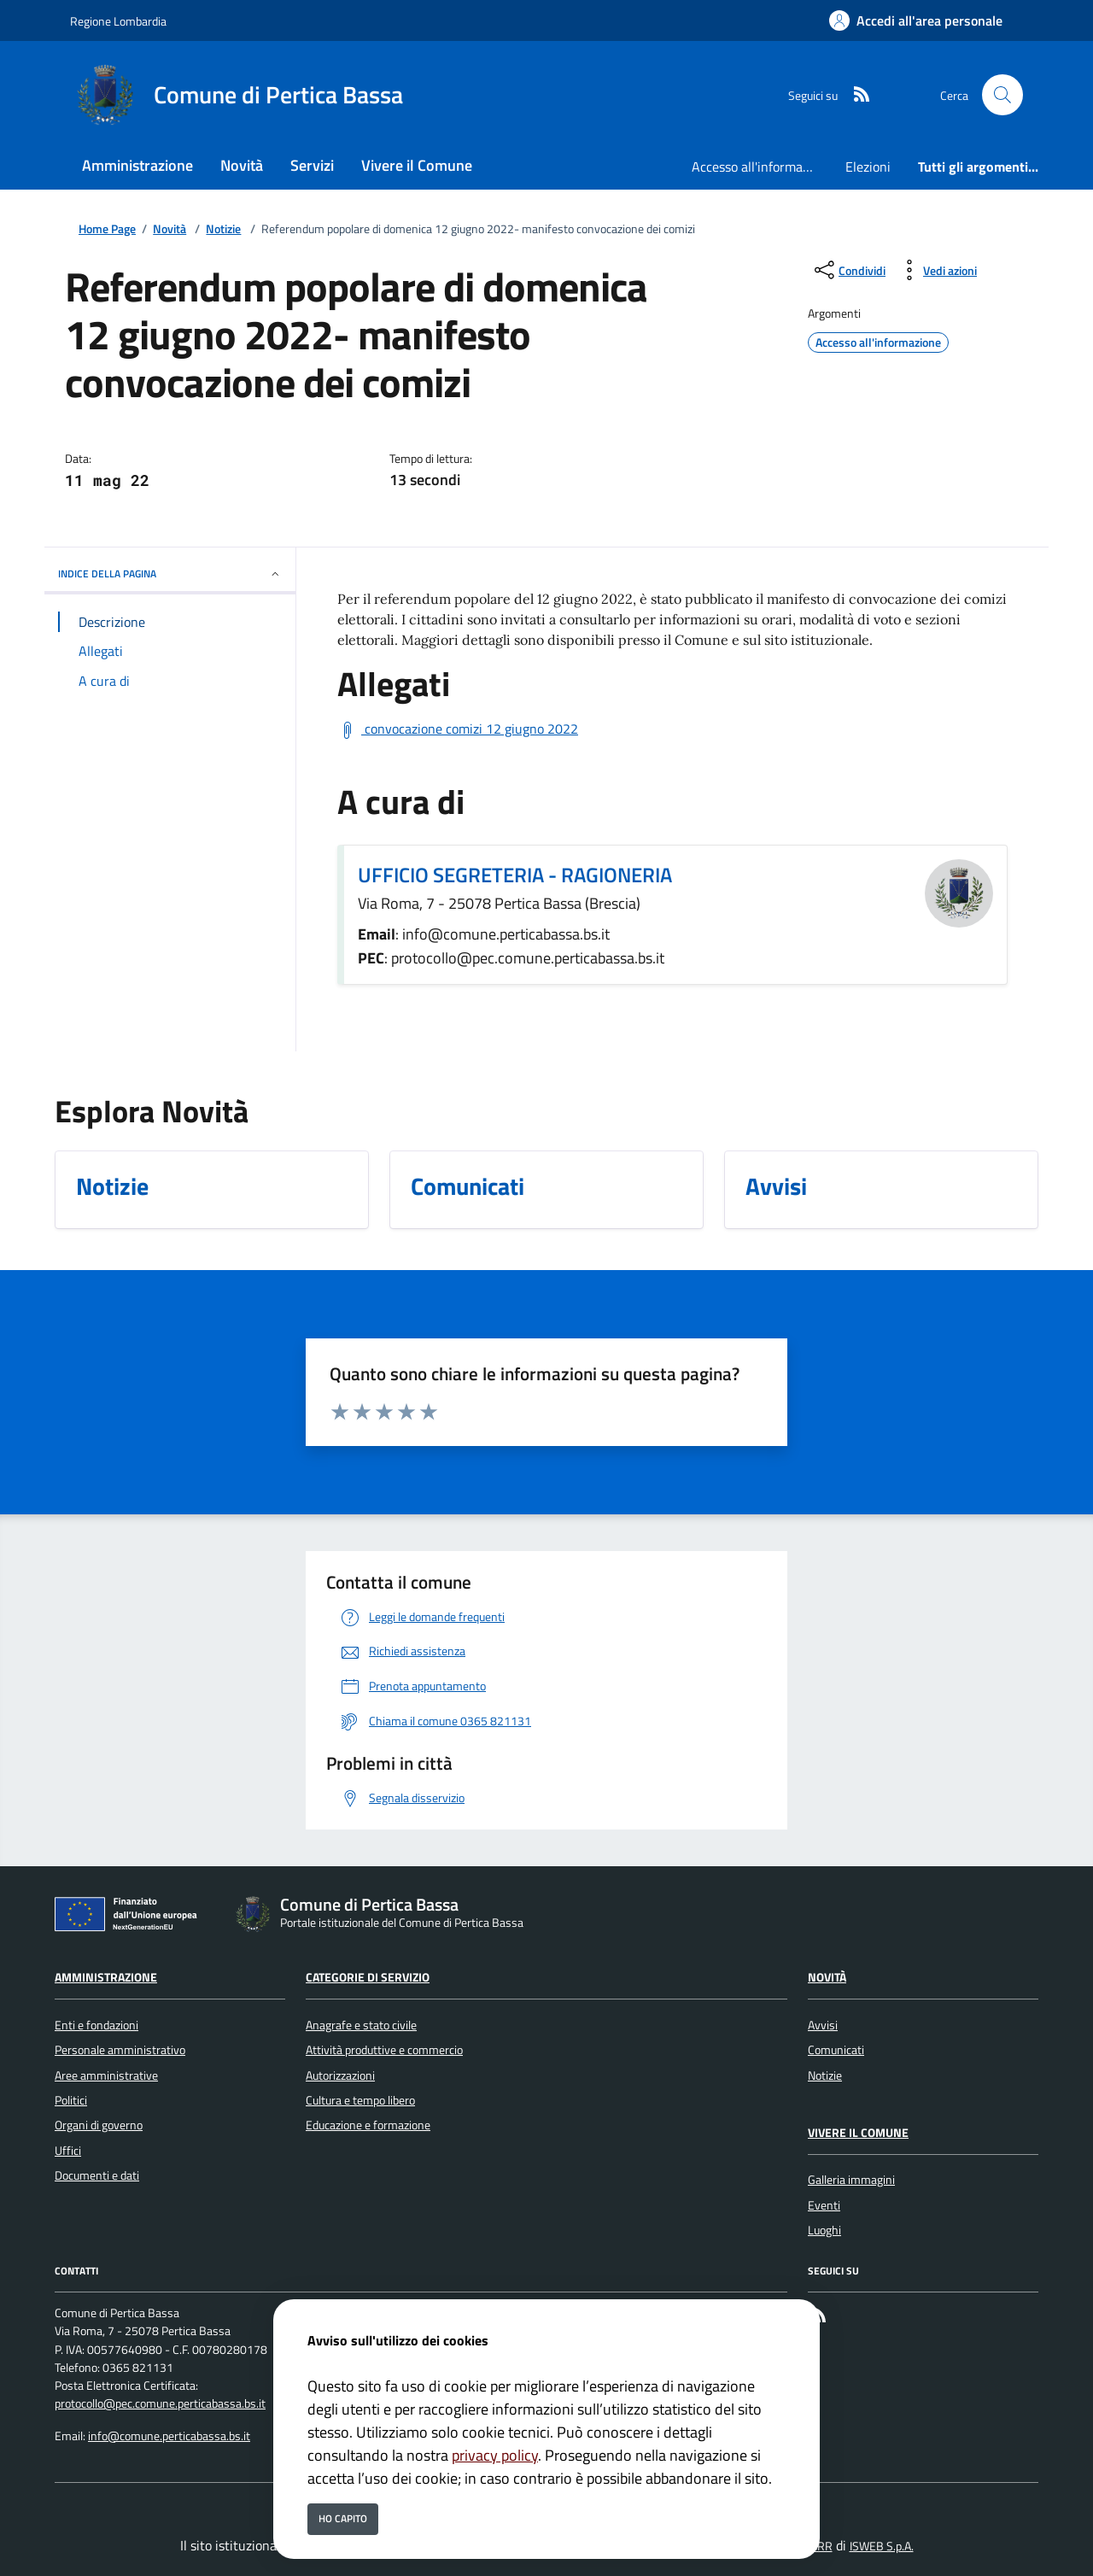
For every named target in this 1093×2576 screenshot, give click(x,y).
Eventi (824, 2205)
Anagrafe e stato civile (361, 2025)
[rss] (855, 95)
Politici (71, 2100)
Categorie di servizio (368, 1977)
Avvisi (823, 2025)
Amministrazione (106, 1977)
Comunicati (836, 2049)
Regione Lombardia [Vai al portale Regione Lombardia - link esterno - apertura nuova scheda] (118, 21)
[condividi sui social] (848, 270)
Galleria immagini (851, 2179)
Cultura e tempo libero (360, 2100)
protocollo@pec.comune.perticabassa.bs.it (160, 2403)
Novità (169, 229)
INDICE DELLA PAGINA (170, 573)
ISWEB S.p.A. (882, 2546)
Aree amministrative (106, 2075)
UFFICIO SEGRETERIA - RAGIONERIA (515, 874)
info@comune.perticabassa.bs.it (169, 2436)
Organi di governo (99, 2125)
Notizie (223, 229)
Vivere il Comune (858, 2132)
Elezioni (868, 166)
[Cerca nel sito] (1002, 94)
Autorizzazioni (340, 2075)
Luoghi (824, 2230)
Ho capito (343, 2518)
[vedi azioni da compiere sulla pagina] (936, 270)
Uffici (68, 2150)
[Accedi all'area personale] (916, 20)
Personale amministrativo (120, 2049)
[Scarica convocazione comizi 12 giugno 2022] (457, 729)
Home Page (107, 229)
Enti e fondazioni (96, 2025)
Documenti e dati (97, 2175)
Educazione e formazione (368, 2125)
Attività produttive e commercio (384, 2049)
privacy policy (495, 2455)
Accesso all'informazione (762, 166)
